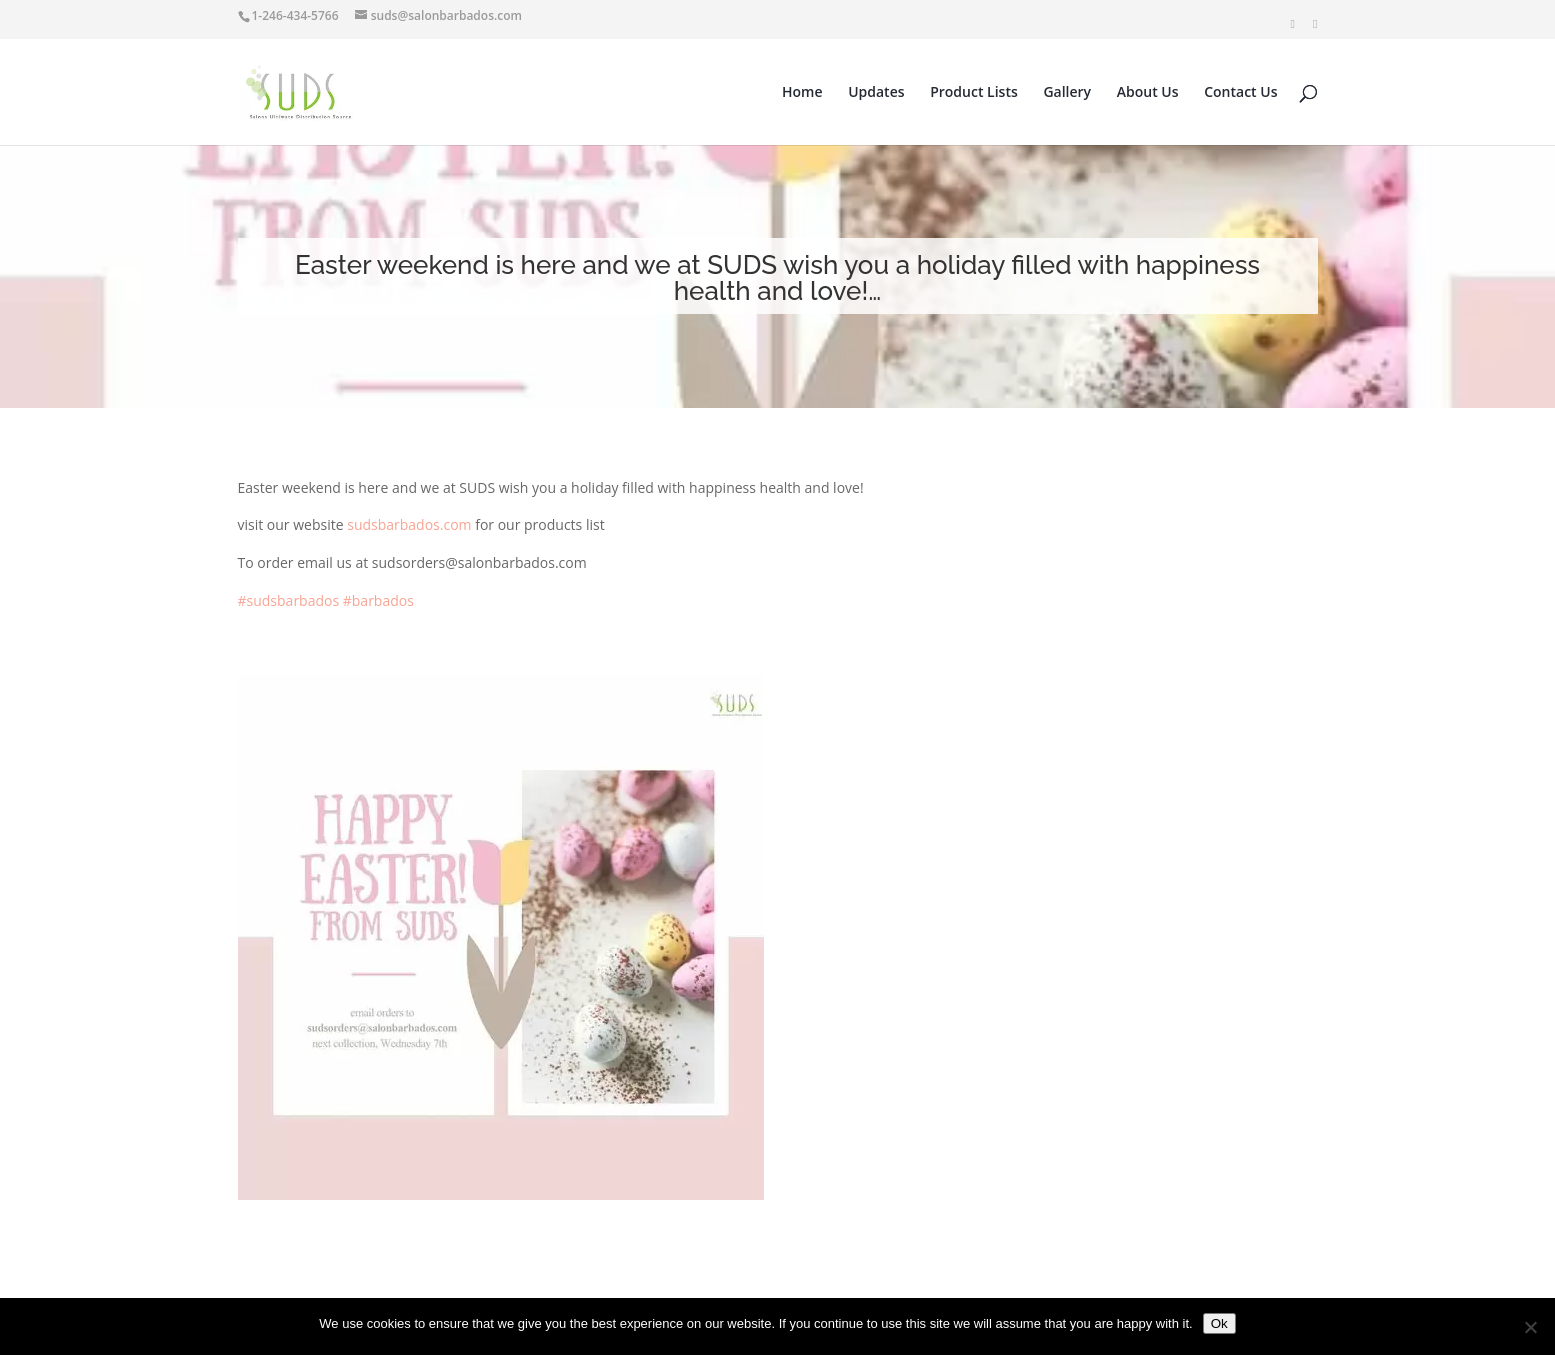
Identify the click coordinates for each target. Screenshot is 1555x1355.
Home (802, 93)
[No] (1530, 1327)
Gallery (1067, 93)
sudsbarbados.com (409, 524)
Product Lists (974, 93)
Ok (1219, 1323)
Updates (876, 93)
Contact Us (1240, 93)
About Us (1148, 93)
